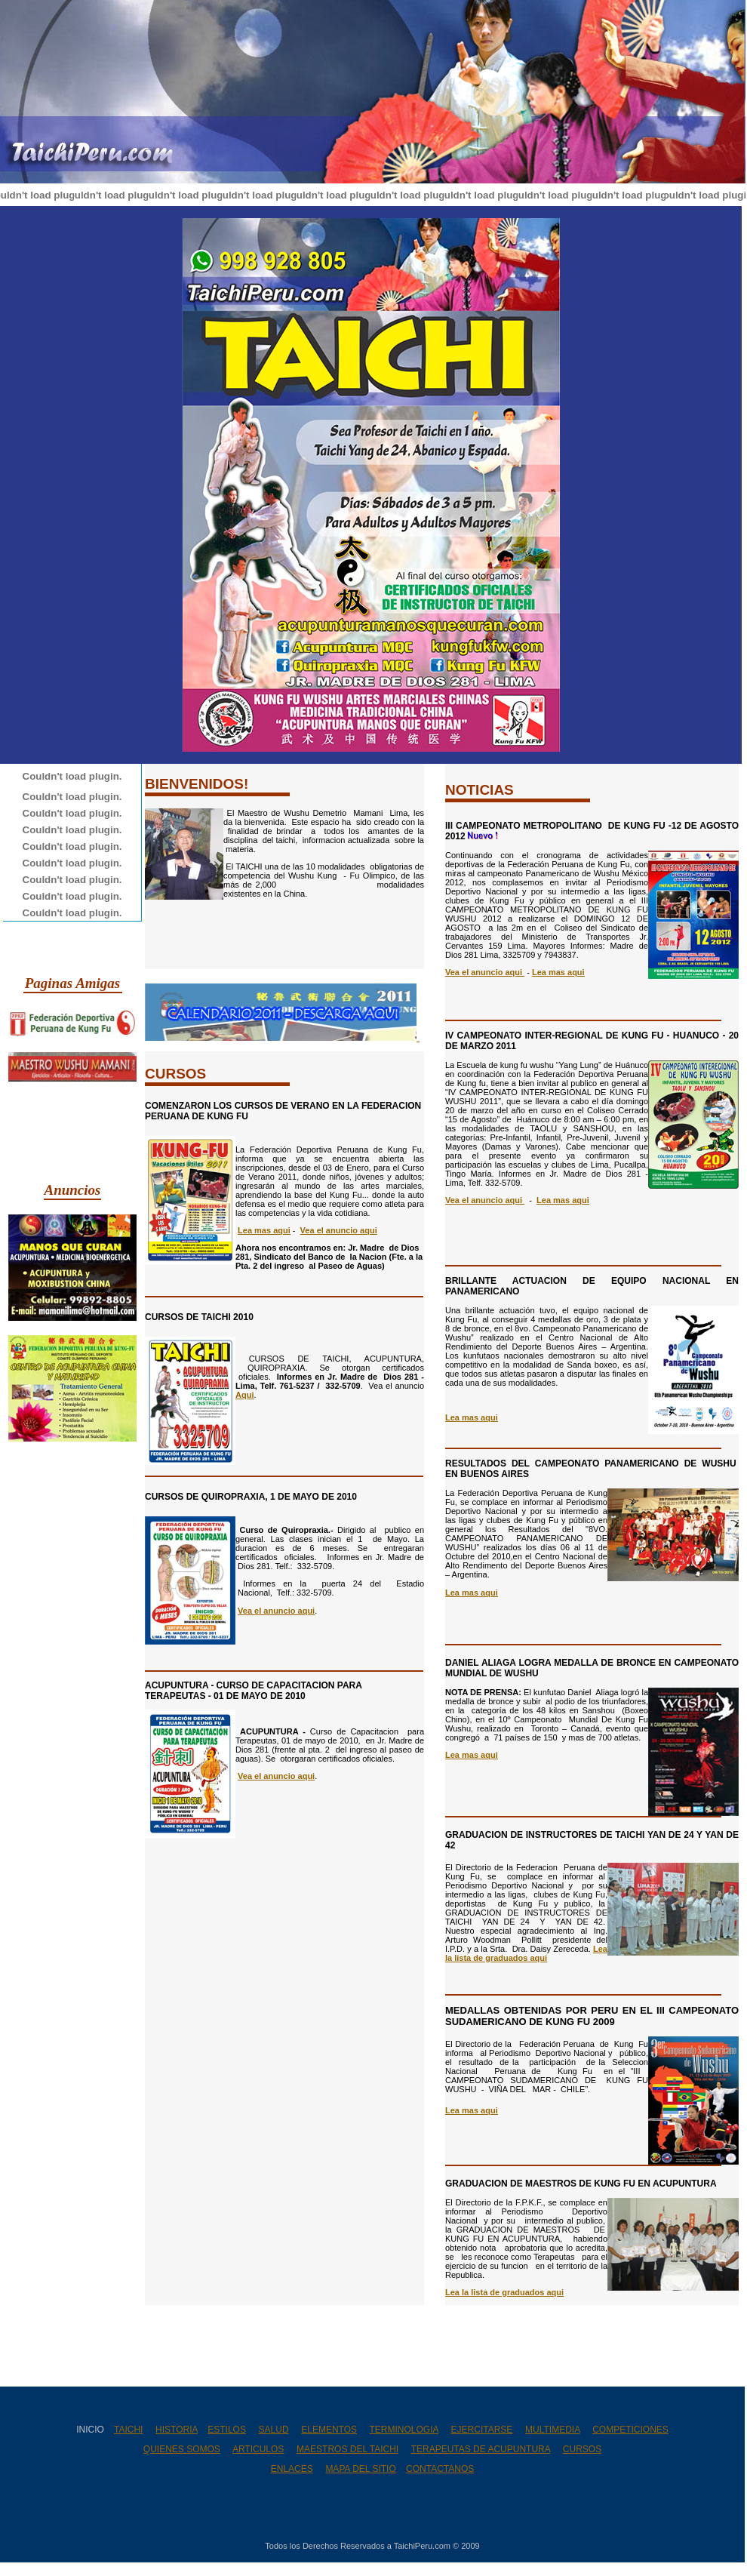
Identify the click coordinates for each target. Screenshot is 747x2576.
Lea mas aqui (558, 972)
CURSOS (582, 2449)
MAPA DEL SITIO (360, 2469)
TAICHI (128, 2429)
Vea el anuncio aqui (276, 1610)
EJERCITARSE (482, 2429)
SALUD (274, 2429)
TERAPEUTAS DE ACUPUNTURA (480, 2449)
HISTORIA (176, 2429)
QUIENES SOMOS (181, 2449)
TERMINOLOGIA (404, 2429)
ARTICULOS (258, 2449)
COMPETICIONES (630, 2429)
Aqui (244, 1394)
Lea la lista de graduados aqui (526, 1953)
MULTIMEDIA (552, 2429)
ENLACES (292, 2469)
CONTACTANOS (440, 2469)
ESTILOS (227, 2429)
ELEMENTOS (329, 2429)
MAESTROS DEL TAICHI (347, 2449)
